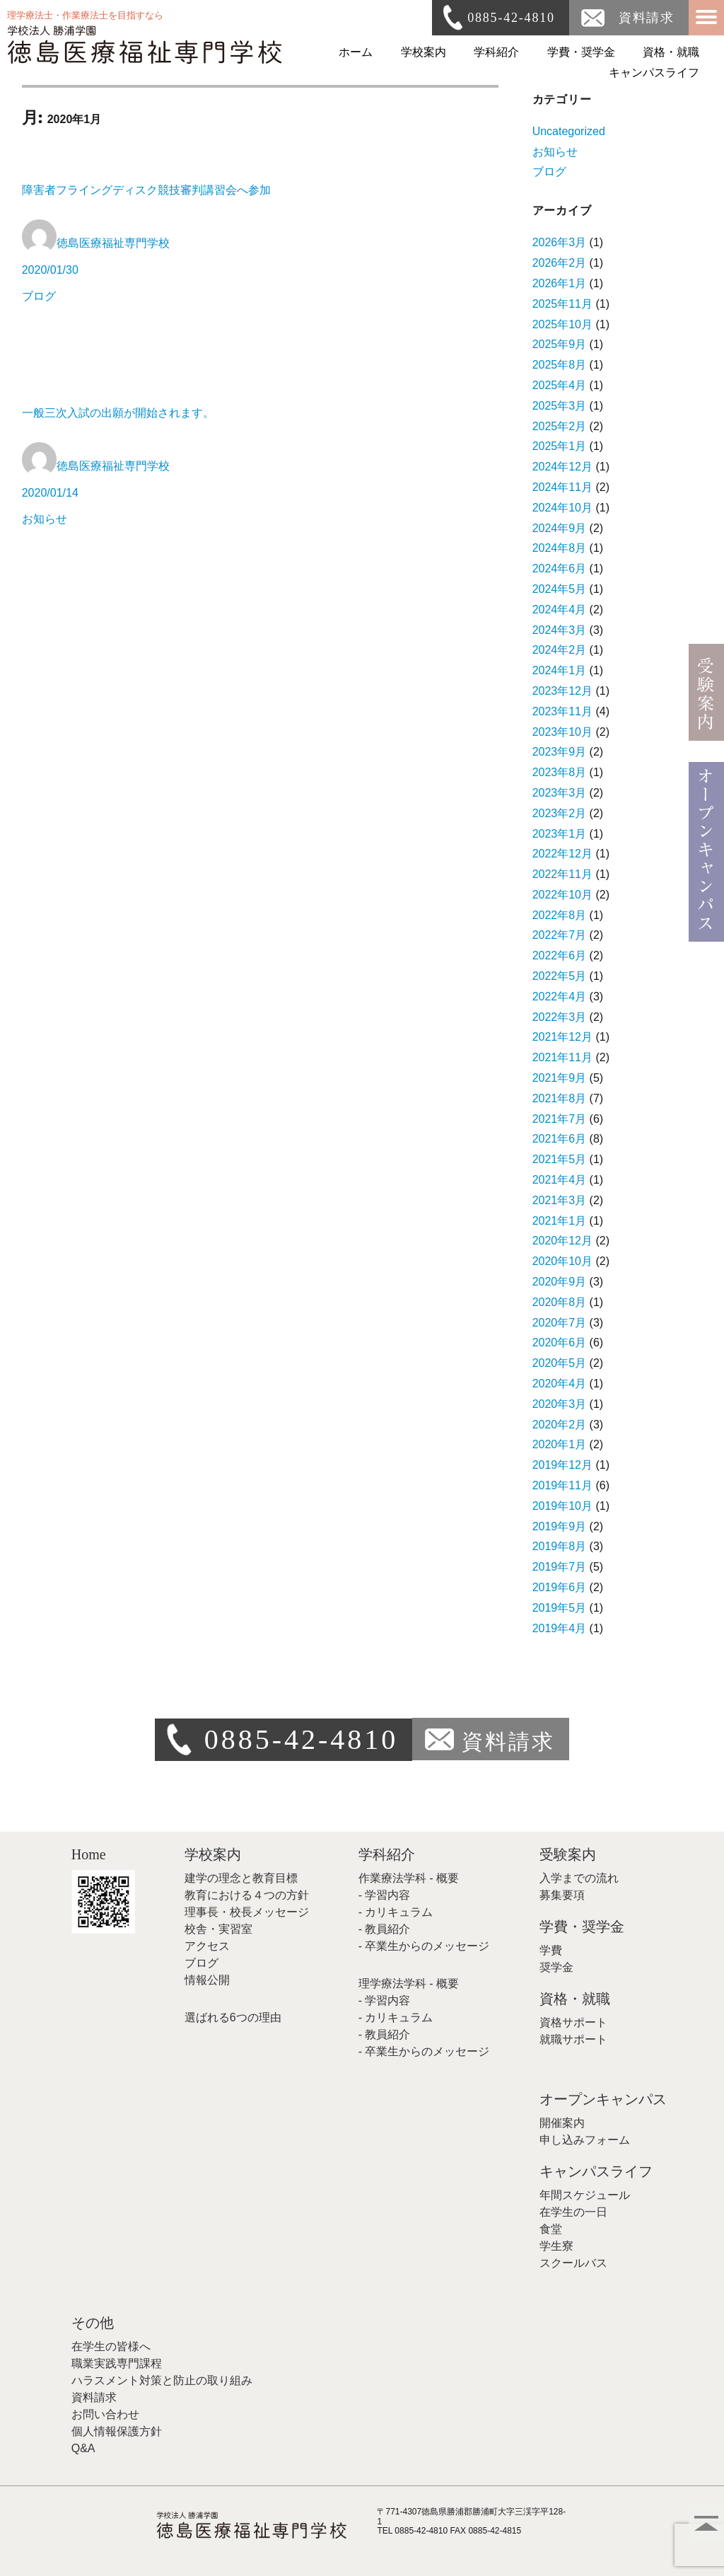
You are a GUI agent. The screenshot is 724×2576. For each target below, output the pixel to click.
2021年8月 (559, 1098)
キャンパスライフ (654, 73)
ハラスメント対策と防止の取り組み (161, 2380)
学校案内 (423, 52)
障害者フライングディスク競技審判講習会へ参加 (152, 190)
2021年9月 (559, 1078)
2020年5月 (559, 1363)
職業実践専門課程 (116, 2363)
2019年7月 (559, 1567)
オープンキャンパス (603, 2099)
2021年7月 (559, 1119)
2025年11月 (562, 304)
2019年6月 (559, 1587)
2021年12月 (562, 1037)
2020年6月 (559, 1342)
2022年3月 (559, 1017)
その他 (92, 2322)
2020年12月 (562, 1241)
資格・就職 (671, 52)
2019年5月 (559, 1608)
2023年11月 (562, 711)
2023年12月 (562, 691)
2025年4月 (559, 385)
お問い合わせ (105, 2414)
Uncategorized (568, 131)
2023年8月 (559, 772)
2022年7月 (559, 935)
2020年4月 (559, 1383)
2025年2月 (559, 426)
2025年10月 (562, 324)
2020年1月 (559, 1444)
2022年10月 (562, 895)
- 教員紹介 (384, 1929)
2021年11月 (562, 1057)
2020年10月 (562, 1261)
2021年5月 (559, 1159)
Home (88, 1854)
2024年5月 (559, 589)
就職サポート (573, 2039)
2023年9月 (559, 752)
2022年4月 (559, 996)
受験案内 (567, 1854)
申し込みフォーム (584, 2140)
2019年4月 (559, 1628)
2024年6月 (559, 568)
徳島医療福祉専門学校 (113, 243)
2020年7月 (559, 1323)
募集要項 (562, 1895)
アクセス (207, 1946)
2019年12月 (562, 1465)
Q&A (83, 2448)
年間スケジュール (584, 2195)
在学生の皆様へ (111, 2346)
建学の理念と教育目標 (241, 1878)
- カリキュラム (395, 1912)
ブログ (39, 296)
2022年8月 (559, 915)
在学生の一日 (573, 2212)
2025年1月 (559, 446)
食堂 (550, 2229)
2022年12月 (562, 854)
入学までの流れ (579, 1878)
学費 (550, 1950)
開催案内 (562, 2123)
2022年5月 (559, 976)
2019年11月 (562, 1485)
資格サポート (573, 2022)
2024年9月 (559, 528)
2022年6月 (559, 955)
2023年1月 (559, 834)
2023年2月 (559, 813)
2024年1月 (559, 670)
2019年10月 (562, 1506)
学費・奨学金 (581, 52)
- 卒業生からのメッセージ (424, 1946)
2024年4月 (559, 609)
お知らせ (44, 519)
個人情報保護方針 (116, 2431)
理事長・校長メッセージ (247, 1912)
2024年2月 (559, 650)
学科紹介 (496, 52)
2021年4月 (559, 1180)
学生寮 (556, 2246)
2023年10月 (562, 732)
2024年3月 (559, 630)
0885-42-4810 (511, 18)
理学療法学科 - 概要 (408, 1983)
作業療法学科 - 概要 (408, 1878)
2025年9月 (559, 344)
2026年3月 (559, 242)
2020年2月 (559, 1425)
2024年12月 (562, 467)
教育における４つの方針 (247, 1895)
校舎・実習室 (218, 1929)
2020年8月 (559, 1302)
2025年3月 (559, 406)
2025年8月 (559, 365)
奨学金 (556, 1967)
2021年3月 (559, 1200)
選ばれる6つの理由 (233, 2017)
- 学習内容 (384, 1895)
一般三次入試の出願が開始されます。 (118, 413)
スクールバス (573, 2263)
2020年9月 (559, 1282)
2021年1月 (559, 1221)
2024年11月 (562, 487)
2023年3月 (559, 793)
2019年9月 (559, 1526)
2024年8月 (559, 548)
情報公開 (207, 1980)
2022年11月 (562, 874)
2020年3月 (559, 1404)
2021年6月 (559, 1139)
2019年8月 (559, 1546)
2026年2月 (559, 263)
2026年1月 (559, 283)
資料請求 (647, 18)
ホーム (356, 52)
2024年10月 (562, 508)
